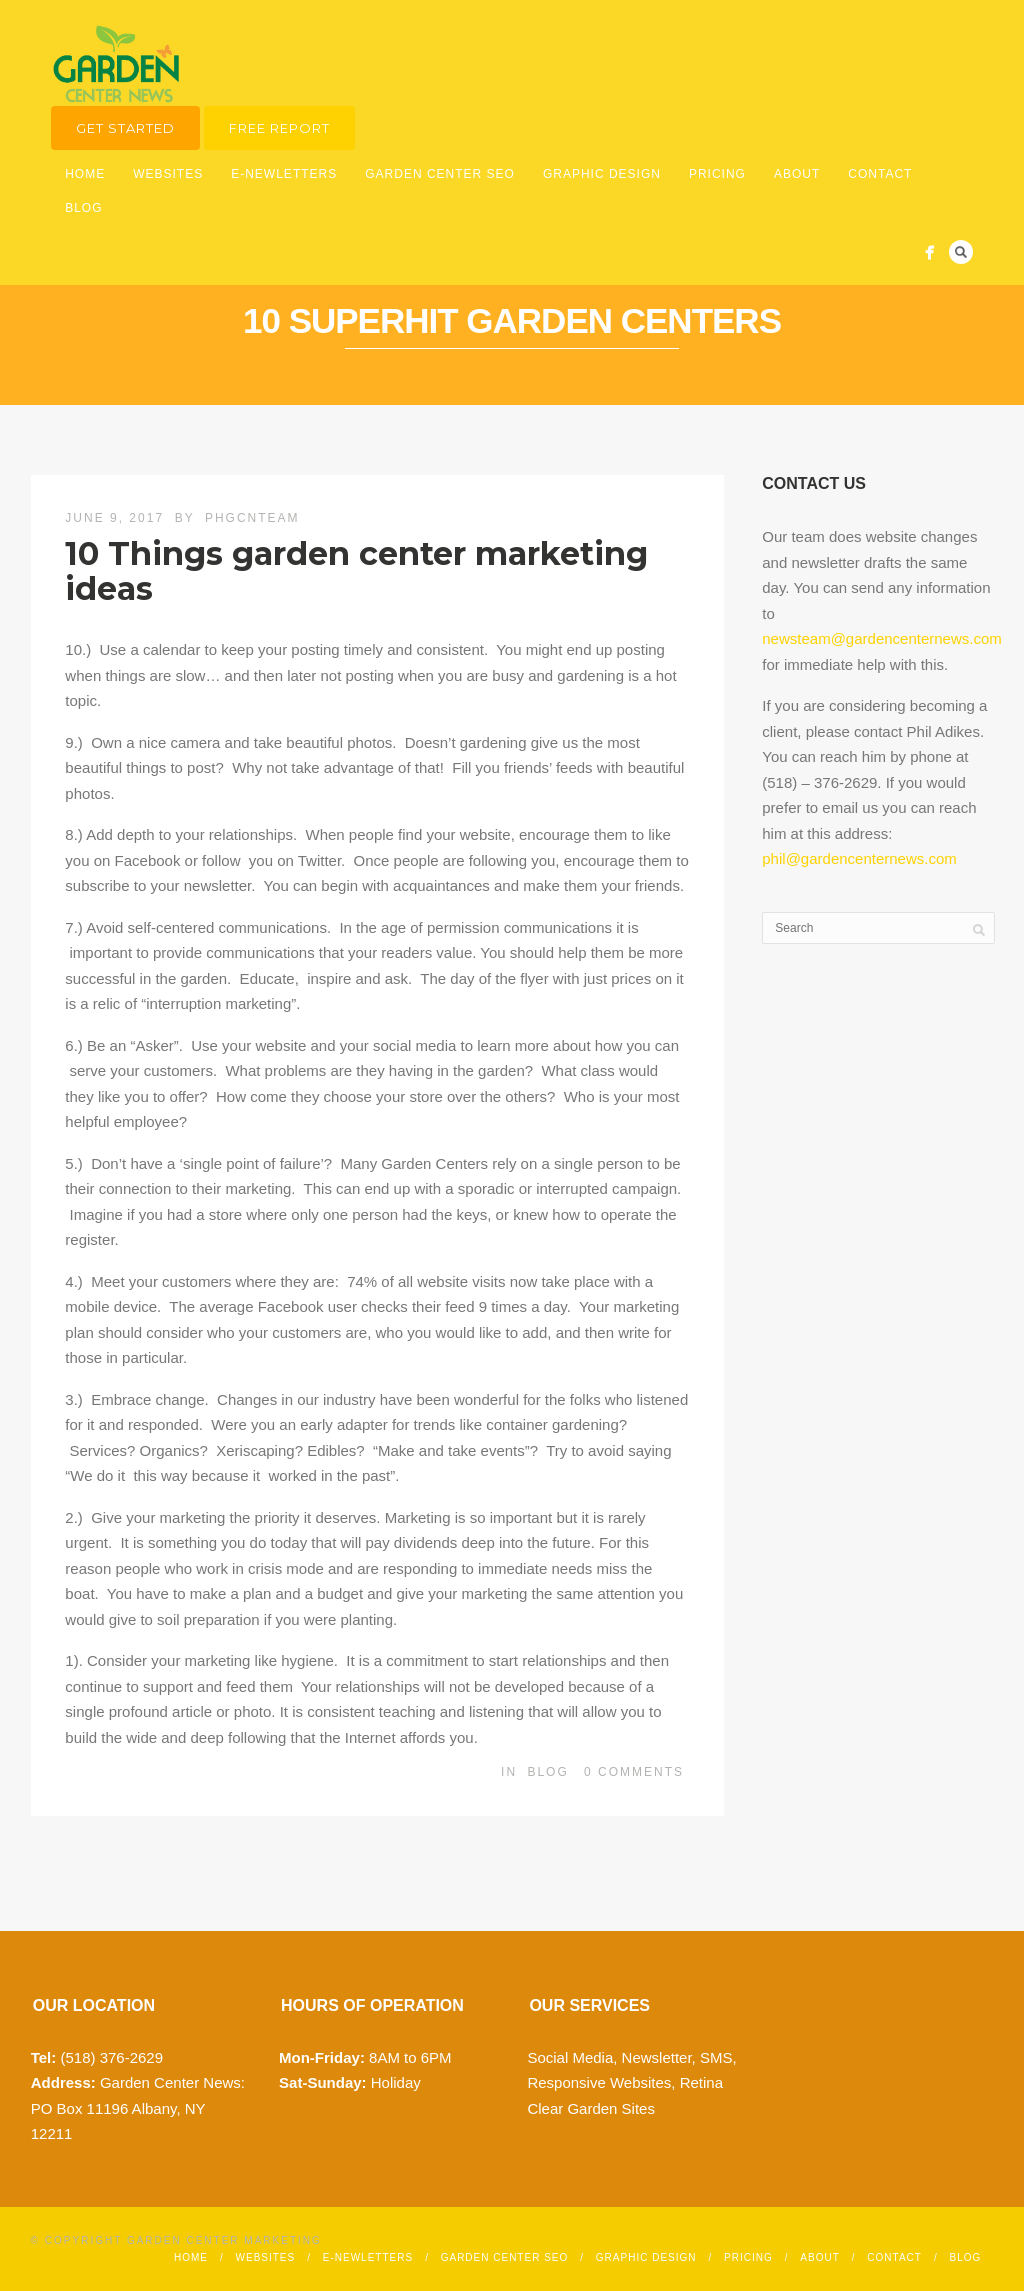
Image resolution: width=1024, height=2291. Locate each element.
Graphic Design (602, 174)
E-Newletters (284, 174)
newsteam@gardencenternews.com (882, 638)
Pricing (717, 174)
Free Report (279, 128)
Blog (83, 208)
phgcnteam (252, 518)
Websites (168, 174)
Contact (880, 174)
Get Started (125, 128)
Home (85, 174)
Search (961, 252)
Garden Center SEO (440, 174)
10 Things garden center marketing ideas (356, 571)
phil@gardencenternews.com (859, 858)
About (797, 174)
